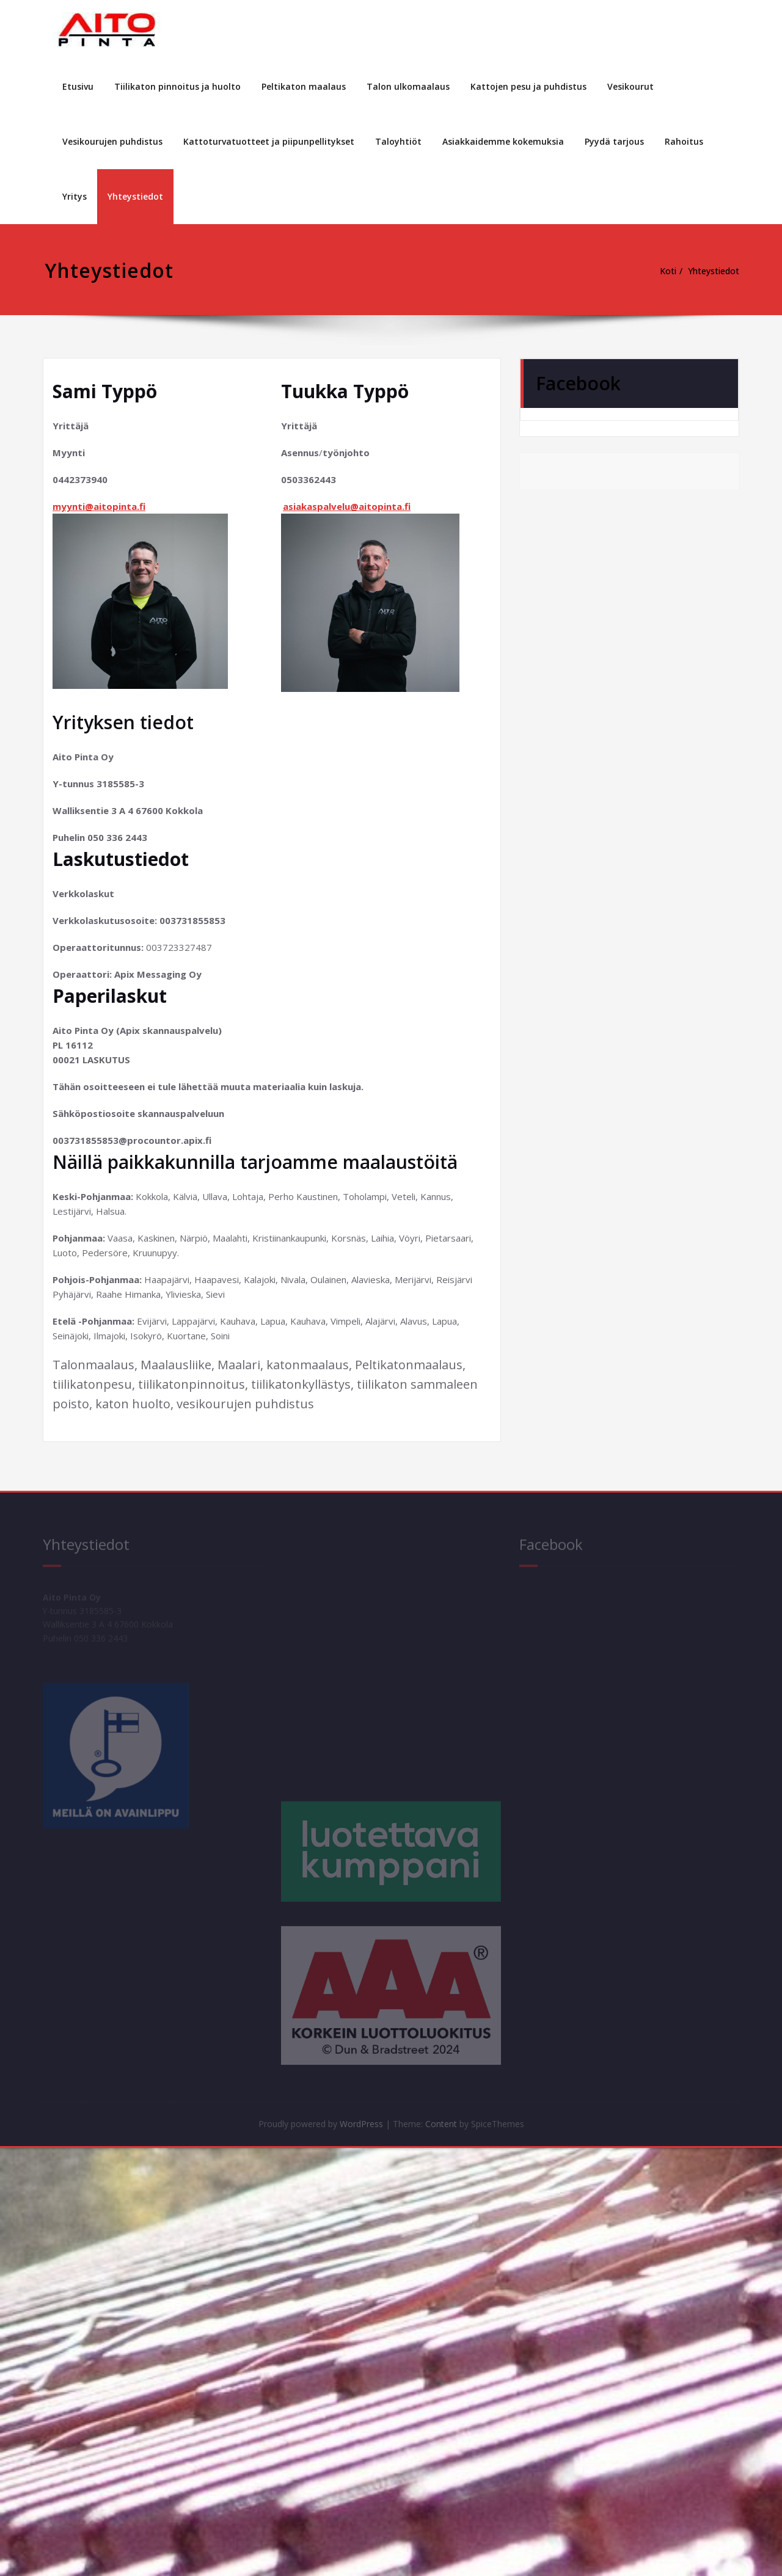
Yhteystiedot (135, 196)
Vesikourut (630, 86)
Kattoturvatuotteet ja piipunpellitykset (268, 141)
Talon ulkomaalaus (408, 86)
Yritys (74, 196)
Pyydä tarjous (614, 141)
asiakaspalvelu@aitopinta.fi (347, 506)
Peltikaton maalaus (303, 86)
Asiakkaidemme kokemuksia (503, 141)
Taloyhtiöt (398, 141)
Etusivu (77, 86)
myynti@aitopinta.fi (99, 506)
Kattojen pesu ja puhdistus (528, 86)
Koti (662, 271)
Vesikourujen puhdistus (112, 141)
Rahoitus (684, 141)
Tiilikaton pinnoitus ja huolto (177, 86)
